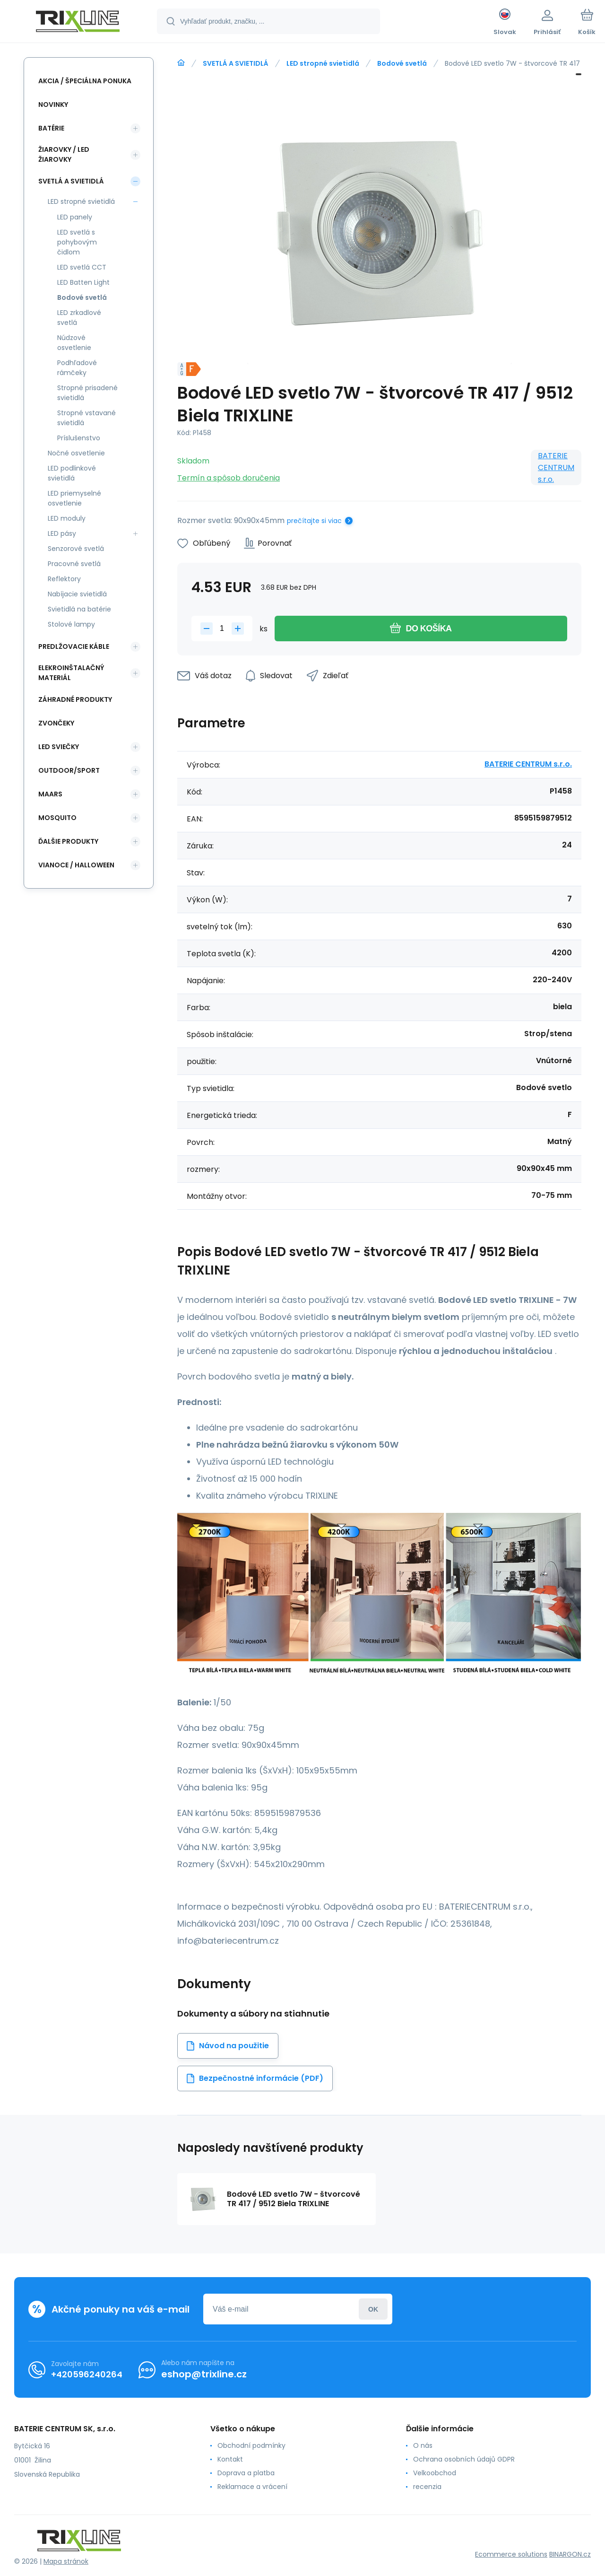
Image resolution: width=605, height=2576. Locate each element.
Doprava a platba (246, 2473)
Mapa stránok (65, 2561)
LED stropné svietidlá (322, 63)
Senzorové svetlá (76, 548)
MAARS (50, 794)
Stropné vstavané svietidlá (86, 418)
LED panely (74, 217)
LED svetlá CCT (81, 267)
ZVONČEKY (56, 723)
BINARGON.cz (570, 2554)
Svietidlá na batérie (79, 609)
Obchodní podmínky (251, 2445)
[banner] (78, 23)
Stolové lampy (71, 624)
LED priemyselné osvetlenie (74, 498)
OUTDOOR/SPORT (69, 770)
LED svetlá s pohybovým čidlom (77, 242)
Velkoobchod (434, 2473)
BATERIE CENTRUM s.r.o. (556, 467)
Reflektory (64, 579)
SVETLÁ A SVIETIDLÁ (235, 63)
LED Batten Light (83, 282)
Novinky (53, 104)
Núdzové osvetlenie (74, 342)
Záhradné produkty (75, 699)
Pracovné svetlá (74, 563)
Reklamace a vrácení (252, 2486)
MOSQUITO (57, 817)
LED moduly (67, 518)
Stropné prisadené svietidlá (87, 392)
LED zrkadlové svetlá (79, 317)
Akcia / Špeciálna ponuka (84, 81)
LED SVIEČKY (58, 746)
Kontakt (230, 2459)
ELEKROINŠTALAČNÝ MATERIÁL (71, 672)
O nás (422, 2445)
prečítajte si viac (314, 520)
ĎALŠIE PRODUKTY (68, 841)
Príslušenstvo (78, 438)
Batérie (51, 128)
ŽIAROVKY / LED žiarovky (63, 154)
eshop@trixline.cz (204, 2374)
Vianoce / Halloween (76, 865)
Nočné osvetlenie (76, 453)
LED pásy (62, 533)
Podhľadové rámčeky (77, 367)
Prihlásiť (373, 2309)
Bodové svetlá (402, 63)
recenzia (427, 2486)
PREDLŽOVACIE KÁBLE (73, 646)
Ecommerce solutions (511, 2554)
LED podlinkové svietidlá (72, 473)
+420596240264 (86, 2374)
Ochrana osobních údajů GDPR (464, 2459)
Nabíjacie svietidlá (77, 594)
